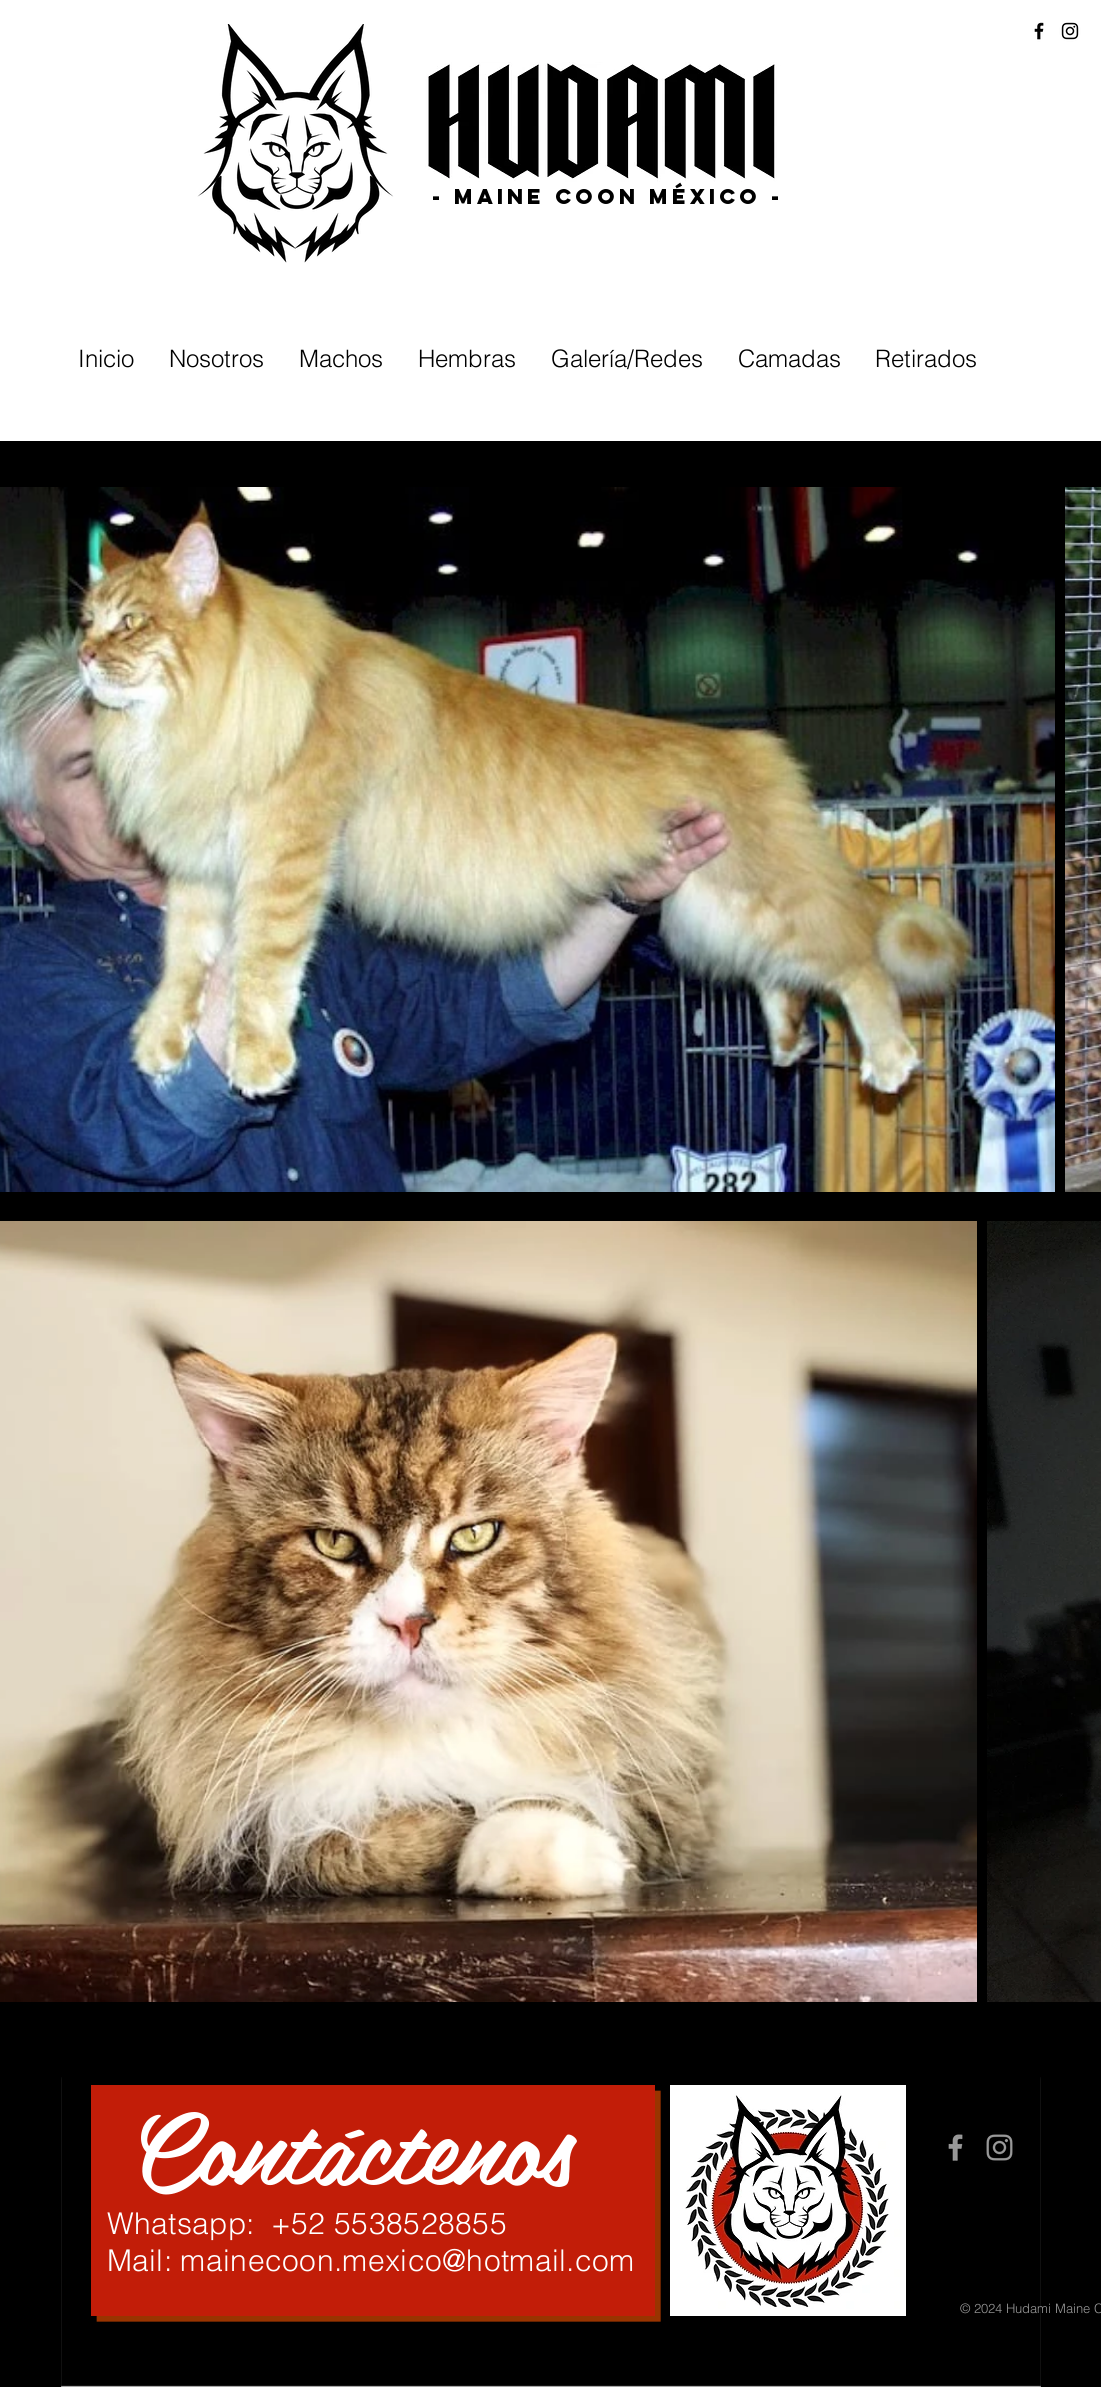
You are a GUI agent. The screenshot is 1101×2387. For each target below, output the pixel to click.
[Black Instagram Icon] (1070, 31)
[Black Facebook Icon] (1039, 31)
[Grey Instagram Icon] (999, 2147)
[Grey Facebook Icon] (955, 2147)
